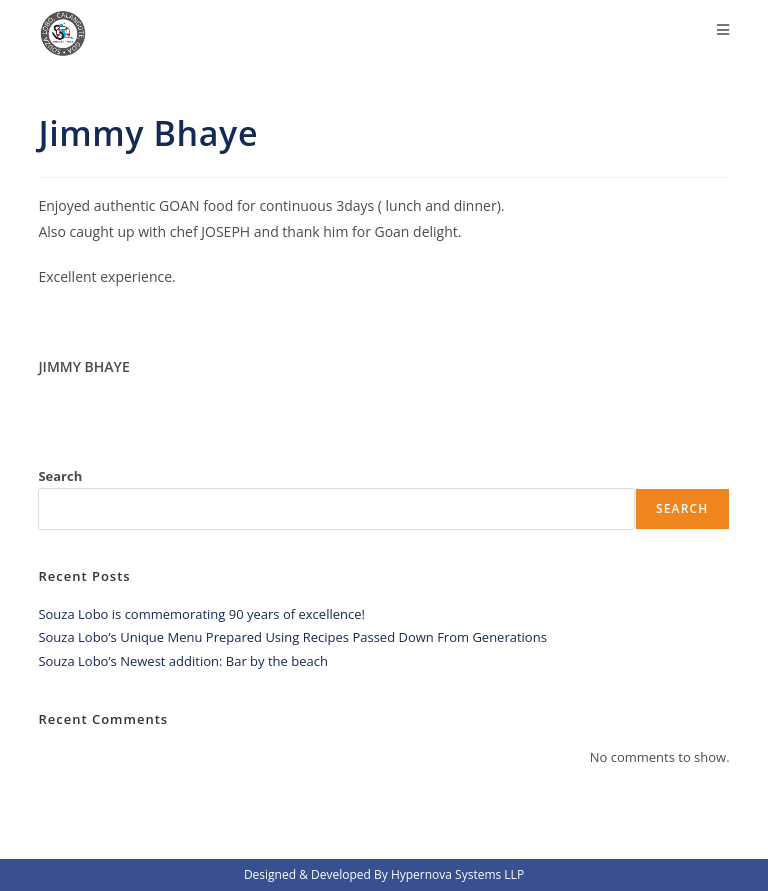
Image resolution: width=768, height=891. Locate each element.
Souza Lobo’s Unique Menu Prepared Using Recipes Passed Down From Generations (292, 637)
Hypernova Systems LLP (457, 874)
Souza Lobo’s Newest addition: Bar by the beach (182, 661)
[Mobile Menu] (723, 30)
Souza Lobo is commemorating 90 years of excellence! (201, 614)
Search (60, 476)
